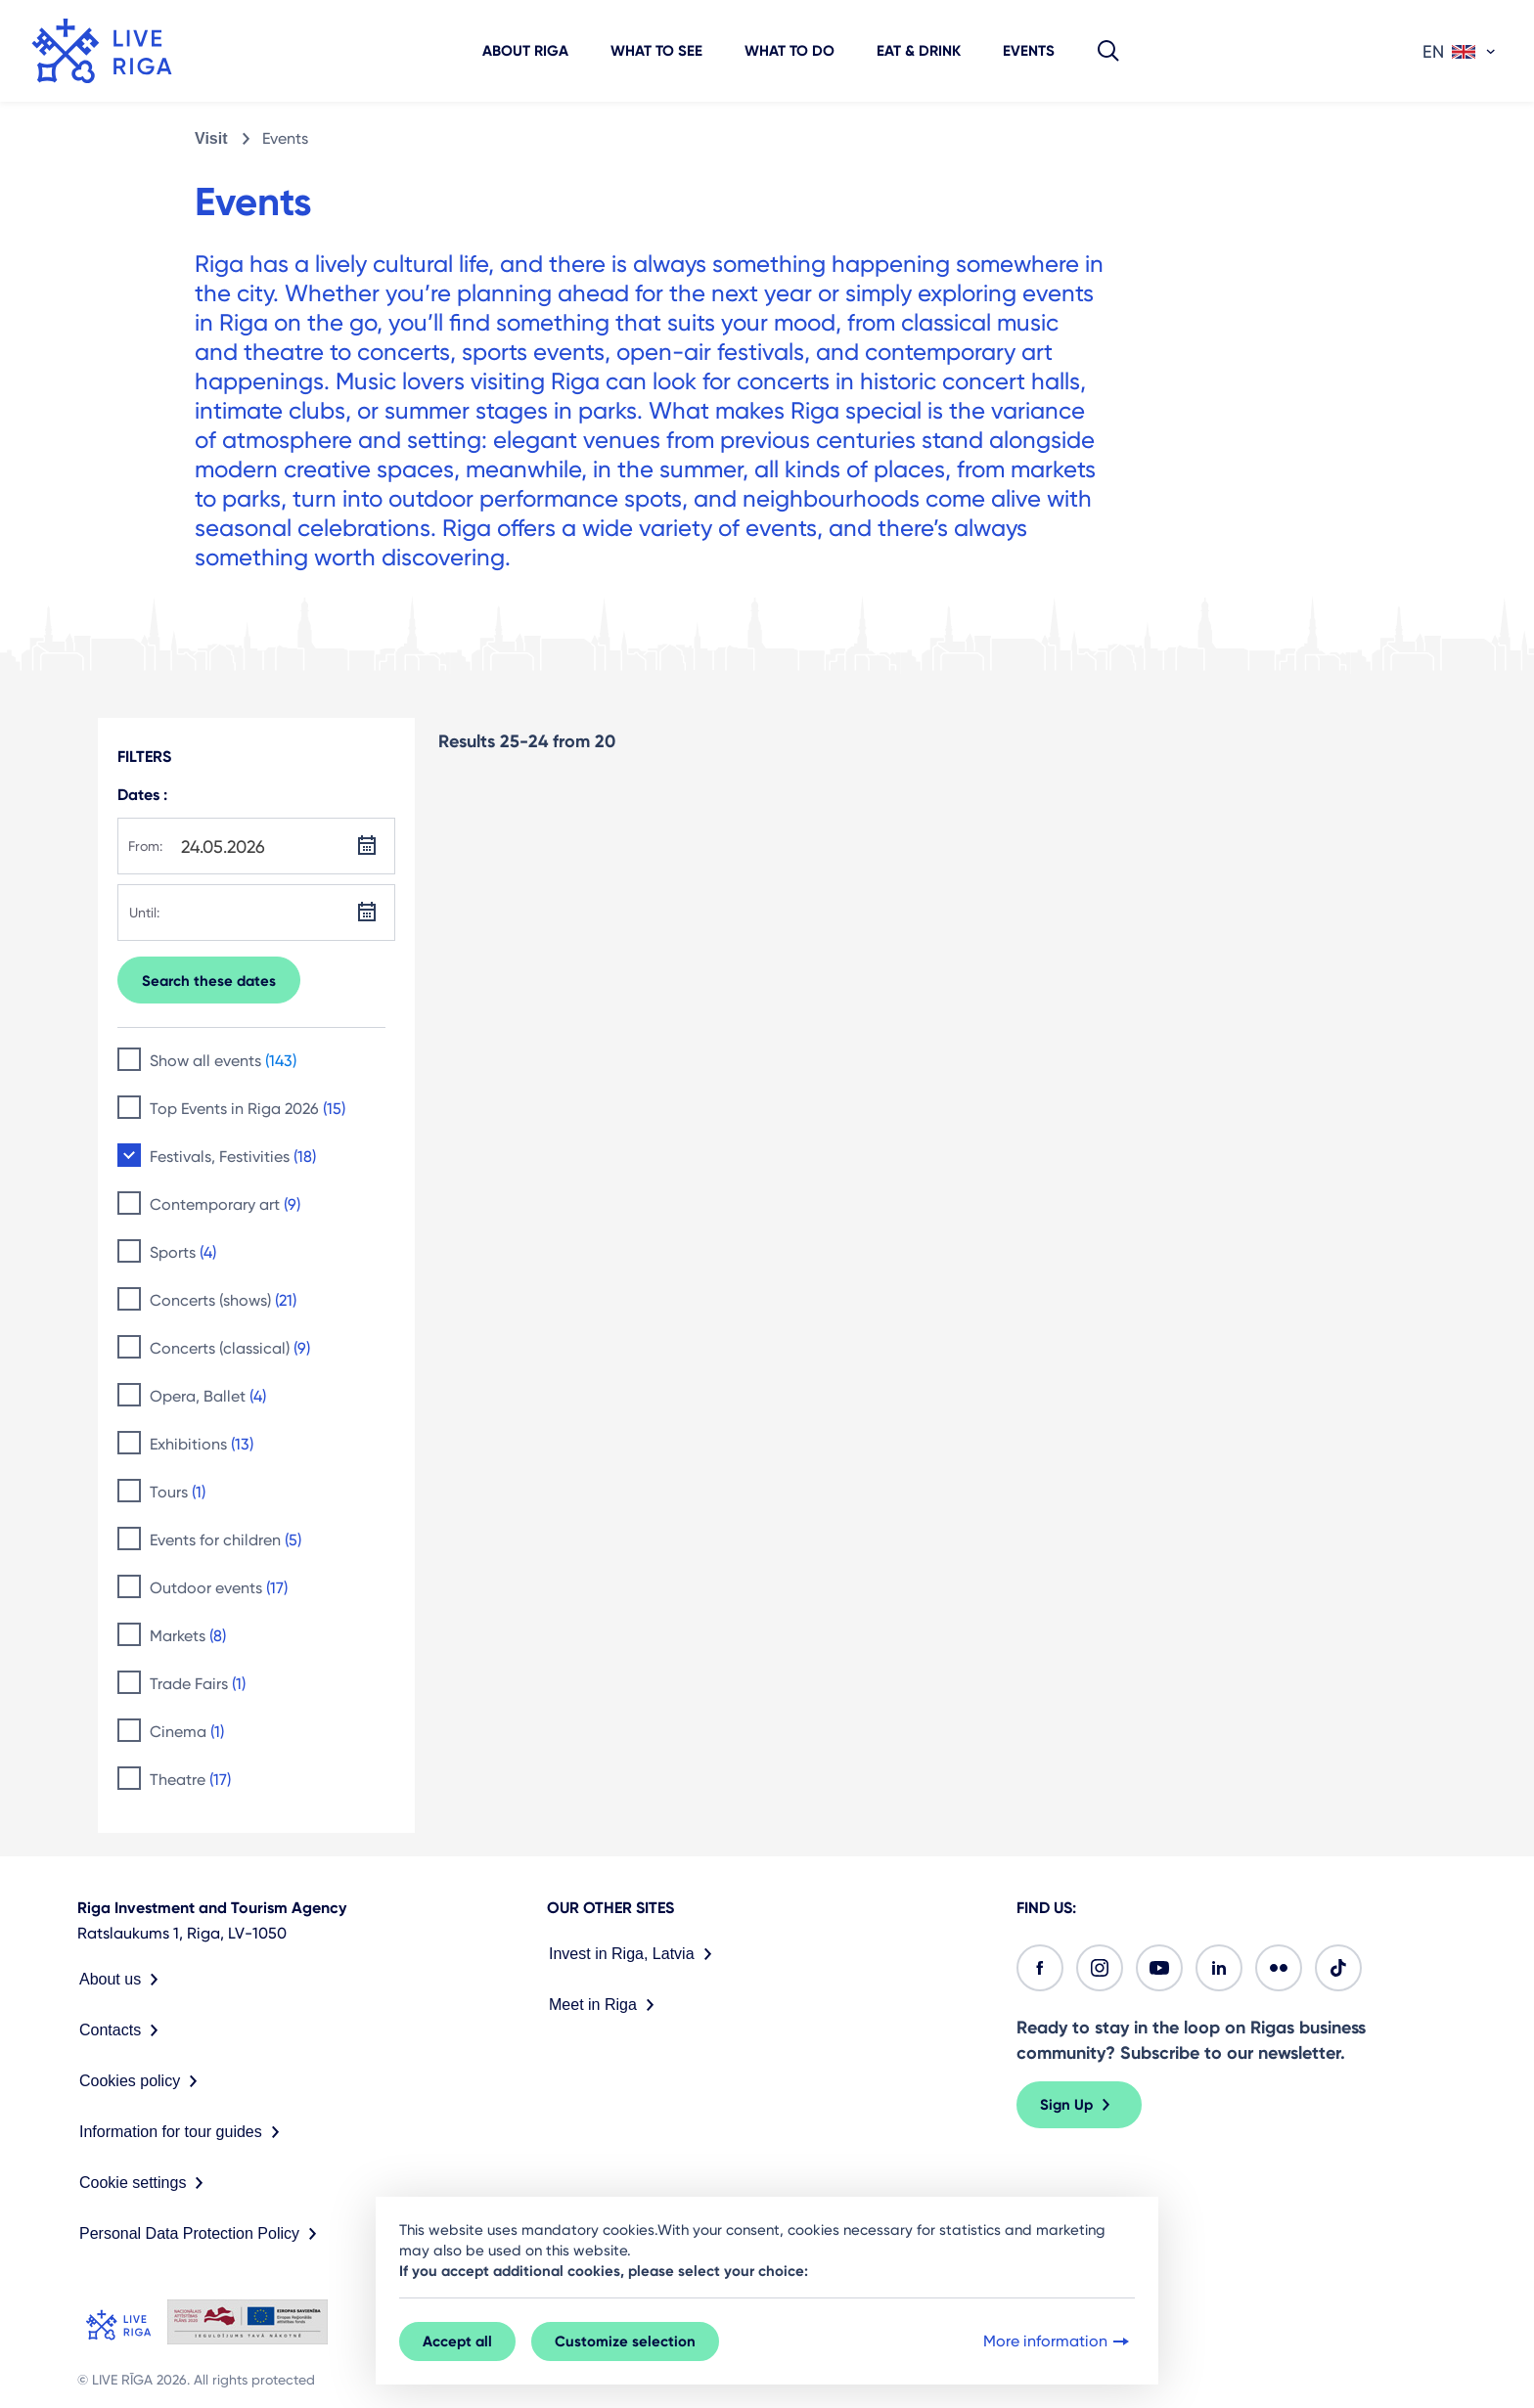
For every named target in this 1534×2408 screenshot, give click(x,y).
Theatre (190, 1779)
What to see (656, 51)
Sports (183, 1252)
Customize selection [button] (625, 2341)
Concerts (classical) (230, 1348)
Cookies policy (142, 2081)
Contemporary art (225, 1204)
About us (122, 1979)
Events (1029, 51)
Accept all (457, 2341)
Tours (177, 1492)
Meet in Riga (605, 2005)
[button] (1108, 51)
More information (1058, 2341)
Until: (144, 912)
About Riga (525, 51)
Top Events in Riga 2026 (247, 1108)
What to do (789, 51)
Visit (211, 138)
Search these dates (209, 981)
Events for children (225, 1540)
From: (145, 846)
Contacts (122, 2030)
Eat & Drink (919, 51)
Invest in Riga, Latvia (634, 1954)
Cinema (187, 1731)
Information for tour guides (183, 2132)
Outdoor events (219, 1588)
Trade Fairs (198, 1683)
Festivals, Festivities (233, 1156)
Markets (188, 1636)
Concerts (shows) (223, 1300)
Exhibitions (201, 1444)
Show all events (223, 1060)
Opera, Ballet (208, 1396)
